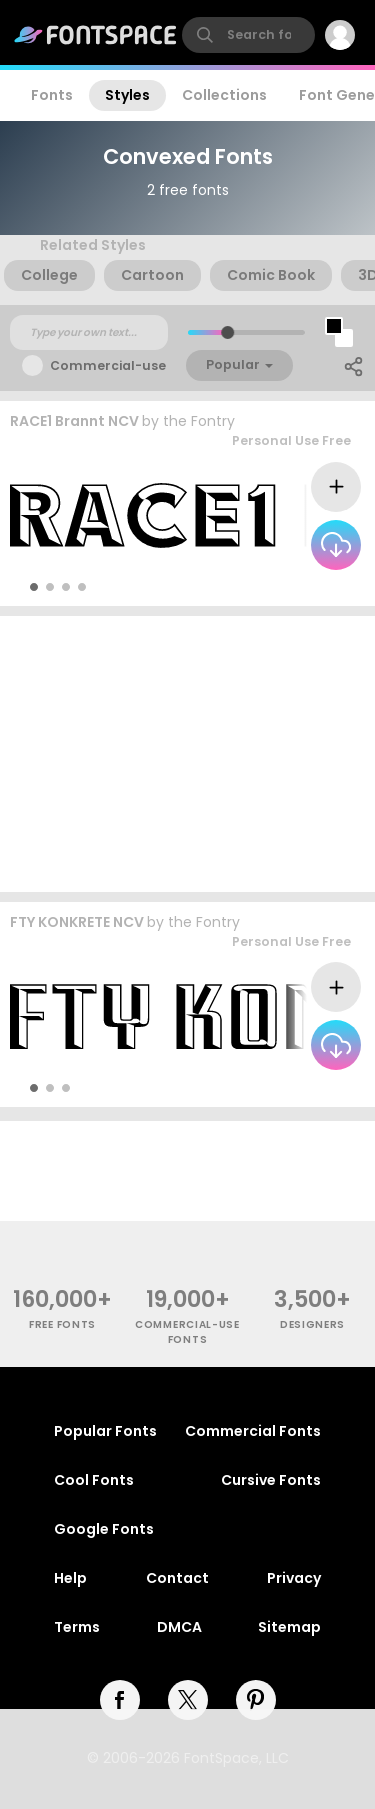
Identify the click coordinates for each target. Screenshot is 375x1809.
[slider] (226, 332)
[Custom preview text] (89, 333)
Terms (77, 1627)
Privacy (294, 1578)
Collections (224, 95)
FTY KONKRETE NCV (77, 922)
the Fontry (199, 421)
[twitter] (188, 1700)
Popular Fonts (105, 1431)
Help (70, 1578)
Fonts (52, 95)
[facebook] (120, 1700)
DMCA (179, 1627)
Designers (312, 1324)
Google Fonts (104, 1529)
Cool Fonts (94, 1480)
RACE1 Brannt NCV (74, 421)
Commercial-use (108, 365)
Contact (177, 1578)
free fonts (62, 1324)
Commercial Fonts (253, 1431)
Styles (127, 95)
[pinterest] (256, 1700)
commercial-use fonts (187, 1332)
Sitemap (289, 1627)
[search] (248, 35)
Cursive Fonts (271, 1480)
